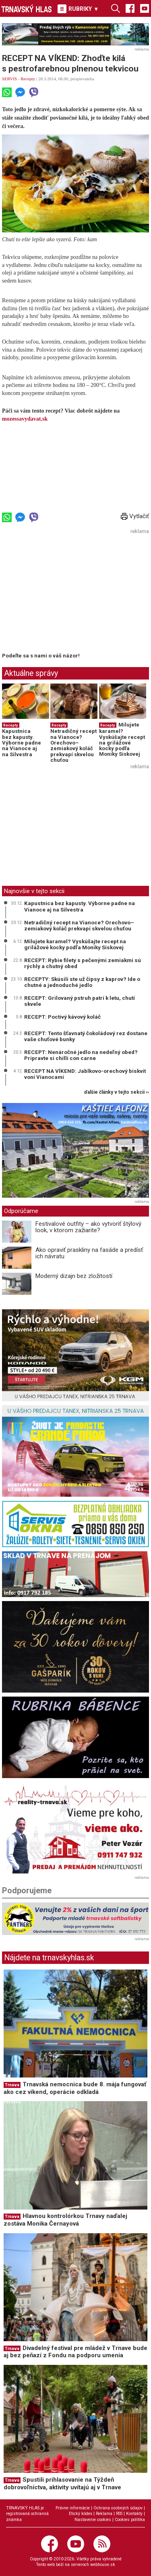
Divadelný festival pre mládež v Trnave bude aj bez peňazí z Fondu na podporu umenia (75, 2351)
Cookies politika (130, 2519)
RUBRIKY (78, 8)
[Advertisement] (69, 593)
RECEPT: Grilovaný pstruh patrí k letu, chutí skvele (79, 1001)
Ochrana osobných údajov (118, 2508)
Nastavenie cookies (92, 2519)
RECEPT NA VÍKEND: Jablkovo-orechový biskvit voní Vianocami (85, 1074)
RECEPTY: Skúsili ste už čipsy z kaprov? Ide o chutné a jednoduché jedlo (82, 982)
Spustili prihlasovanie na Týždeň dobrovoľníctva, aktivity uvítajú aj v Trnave (62, 2483)
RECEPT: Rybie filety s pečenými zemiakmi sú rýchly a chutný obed (82, 963)
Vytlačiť (135, 516)
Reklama (104, 2513)
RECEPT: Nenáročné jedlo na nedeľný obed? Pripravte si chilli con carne (81, 1055)
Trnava (12, 2085)
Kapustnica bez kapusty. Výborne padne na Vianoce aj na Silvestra (21, 742)
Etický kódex (80, 2513)
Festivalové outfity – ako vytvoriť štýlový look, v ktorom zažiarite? (88, 1227)
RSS (119, 2513)
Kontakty (134, 2513)
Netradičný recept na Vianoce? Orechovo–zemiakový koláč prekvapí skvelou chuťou (73, 745)
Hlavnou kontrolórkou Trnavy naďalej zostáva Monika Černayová (65, 2219)
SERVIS (9, 78)
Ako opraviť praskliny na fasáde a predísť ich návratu (89, 1253)
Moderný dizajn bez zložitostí (73, 1276)
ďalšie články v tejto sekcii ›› (116, 1092)
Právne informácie (73, 2508)
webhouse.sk (102, 2564)
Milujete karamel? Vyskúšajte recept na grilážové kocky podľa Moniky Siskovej (122, 739)
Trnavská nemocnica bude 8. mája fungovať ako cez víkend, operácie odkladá (75, 2088)
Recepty (28, 78)
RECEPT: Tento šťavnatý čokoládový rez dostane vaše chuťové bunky (85, 1036)
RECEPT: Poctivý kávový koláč (62, 1016)
